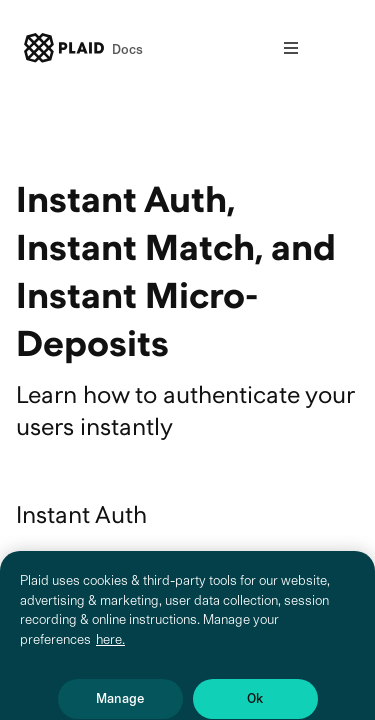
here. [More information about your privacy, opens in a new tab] (110, 651)
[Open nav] (291, 48)
